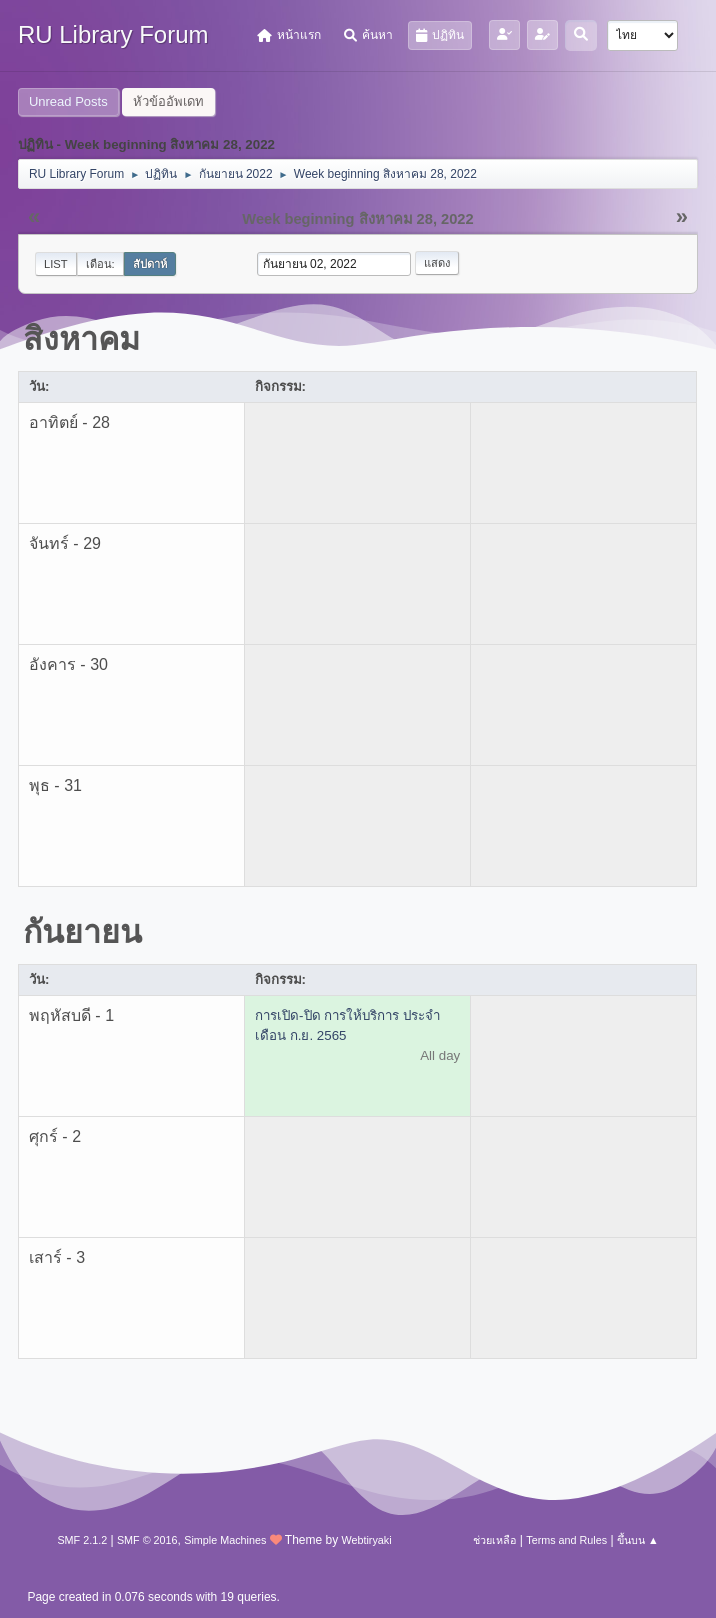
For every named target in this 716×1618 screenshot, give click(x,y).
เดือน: (100, 264)
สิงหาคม (81, 339)
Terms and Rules (566, 1540)
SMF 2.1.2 (82, 1540)
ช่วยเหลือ (494, 1540)
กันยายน (82, 932)
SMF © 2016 (147, 1540)
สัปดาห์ (150, 264)
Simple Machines (225, 1540)
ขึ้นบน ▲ (638, 1540)
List (56, 264)
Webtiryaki (366, 1540)
